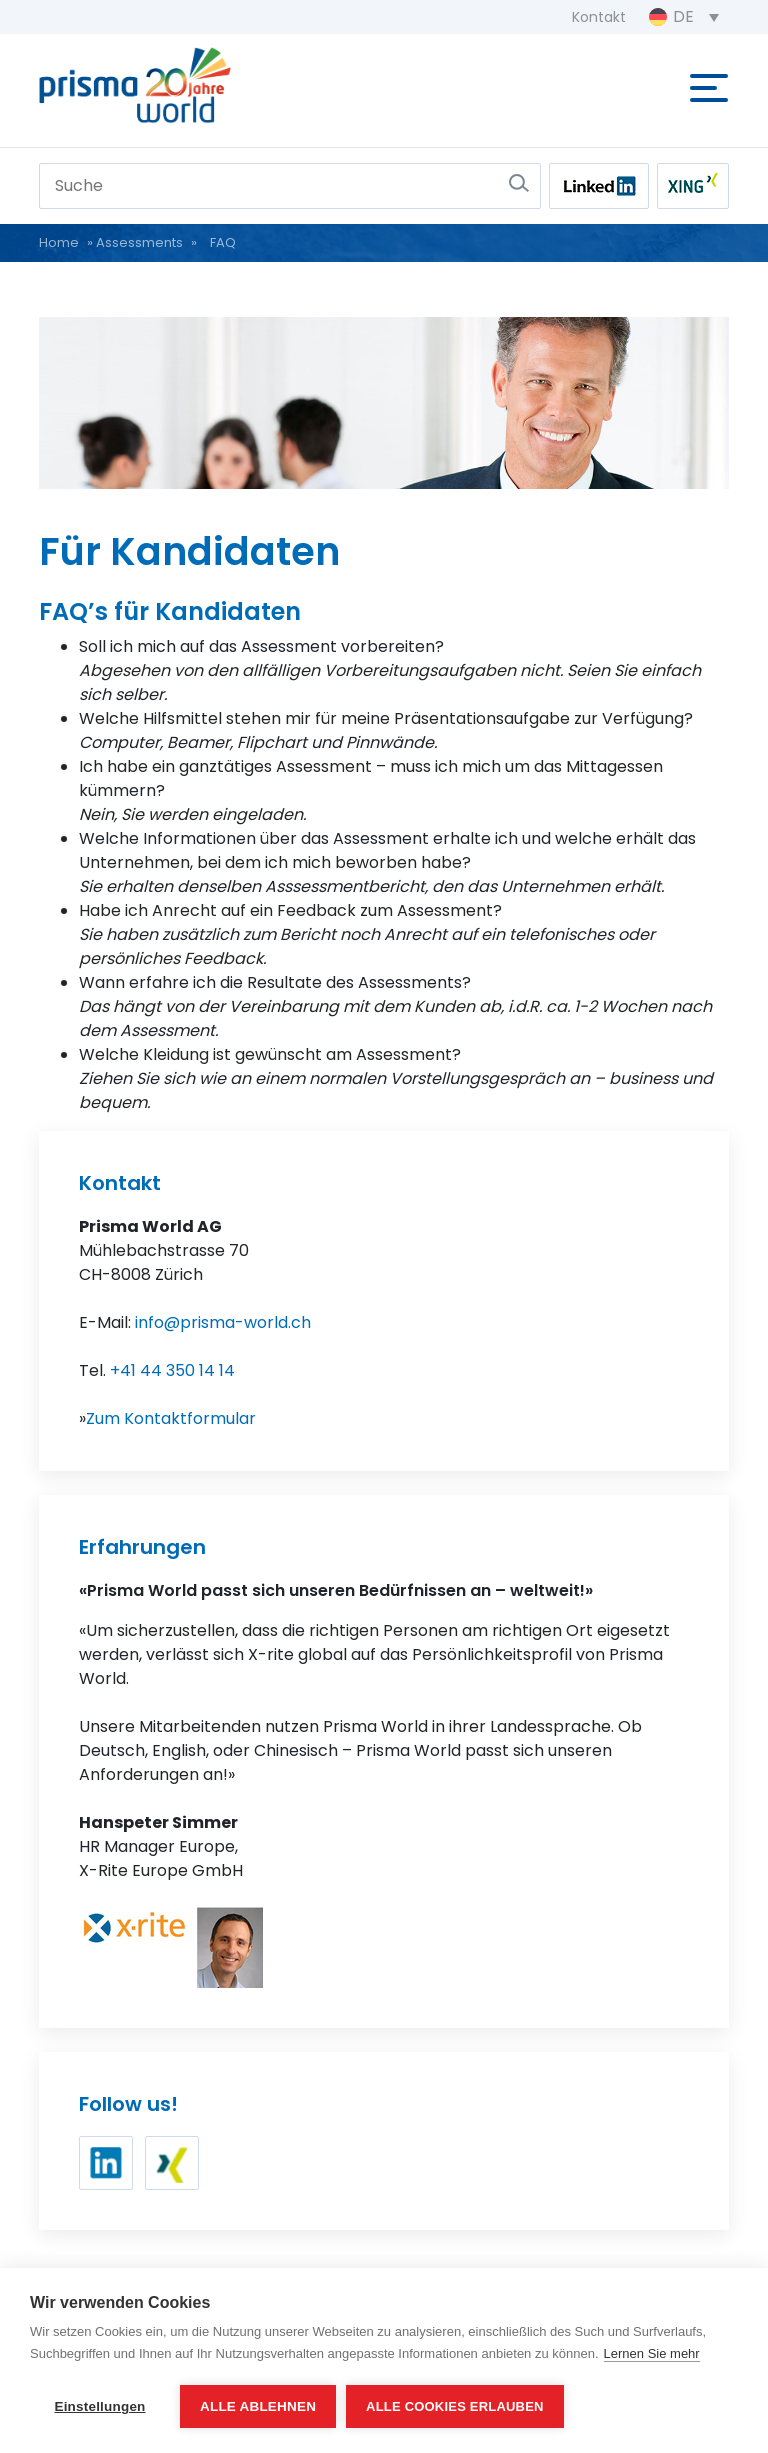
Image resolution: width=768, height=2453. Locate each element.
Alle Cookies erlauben (455, 2406)
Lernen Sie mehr (652, 2353)
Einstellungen (99, 2406)
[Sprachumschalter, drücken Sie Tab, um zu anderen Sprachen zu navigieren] (684, 17)
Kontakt (599, 17)
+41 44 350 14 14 (172, 1370)
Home (59, 242)
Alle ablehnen (258, 2406)
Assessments (139, 242)
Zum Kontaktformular (171, 1418)
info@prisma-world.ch (223, 1322)
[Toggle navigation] (709, 84)
